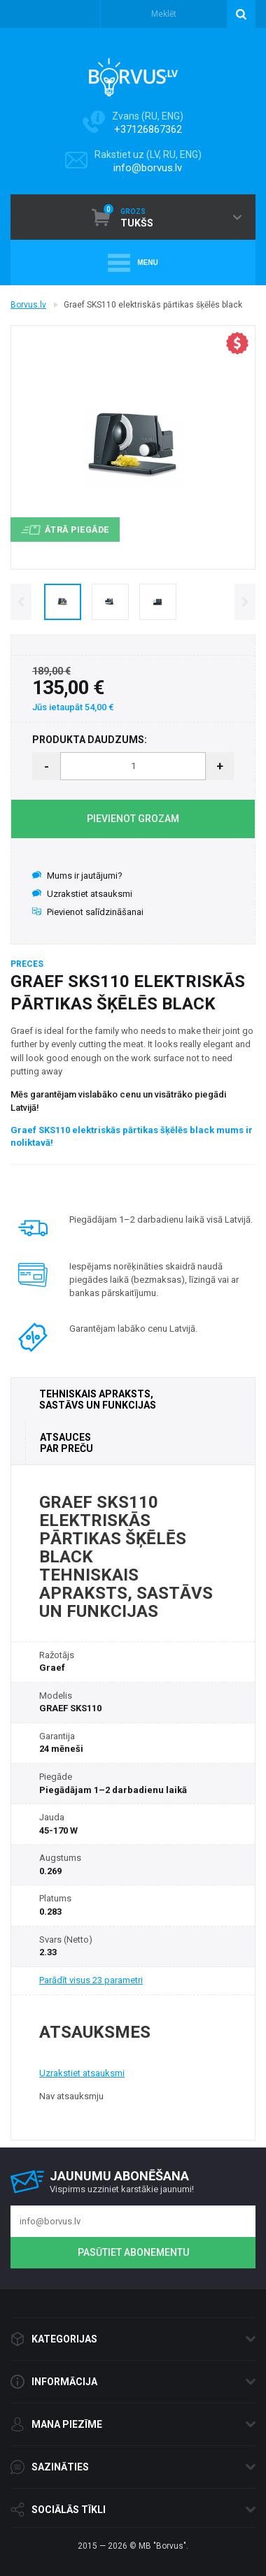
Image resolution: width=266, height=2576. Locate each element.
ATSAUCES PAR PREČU (66, 1443)
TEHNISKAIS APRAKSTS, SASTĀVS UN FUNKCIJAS (97, 1399)
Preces (26, 964)
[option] (62, 601)
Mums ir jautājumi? (77, 875)
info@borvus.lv (147, 167)
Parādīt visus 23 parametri (91, 1980)
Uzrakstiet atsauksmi (82, 893)
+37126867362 (148, 129)
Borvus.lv (28, 305)
